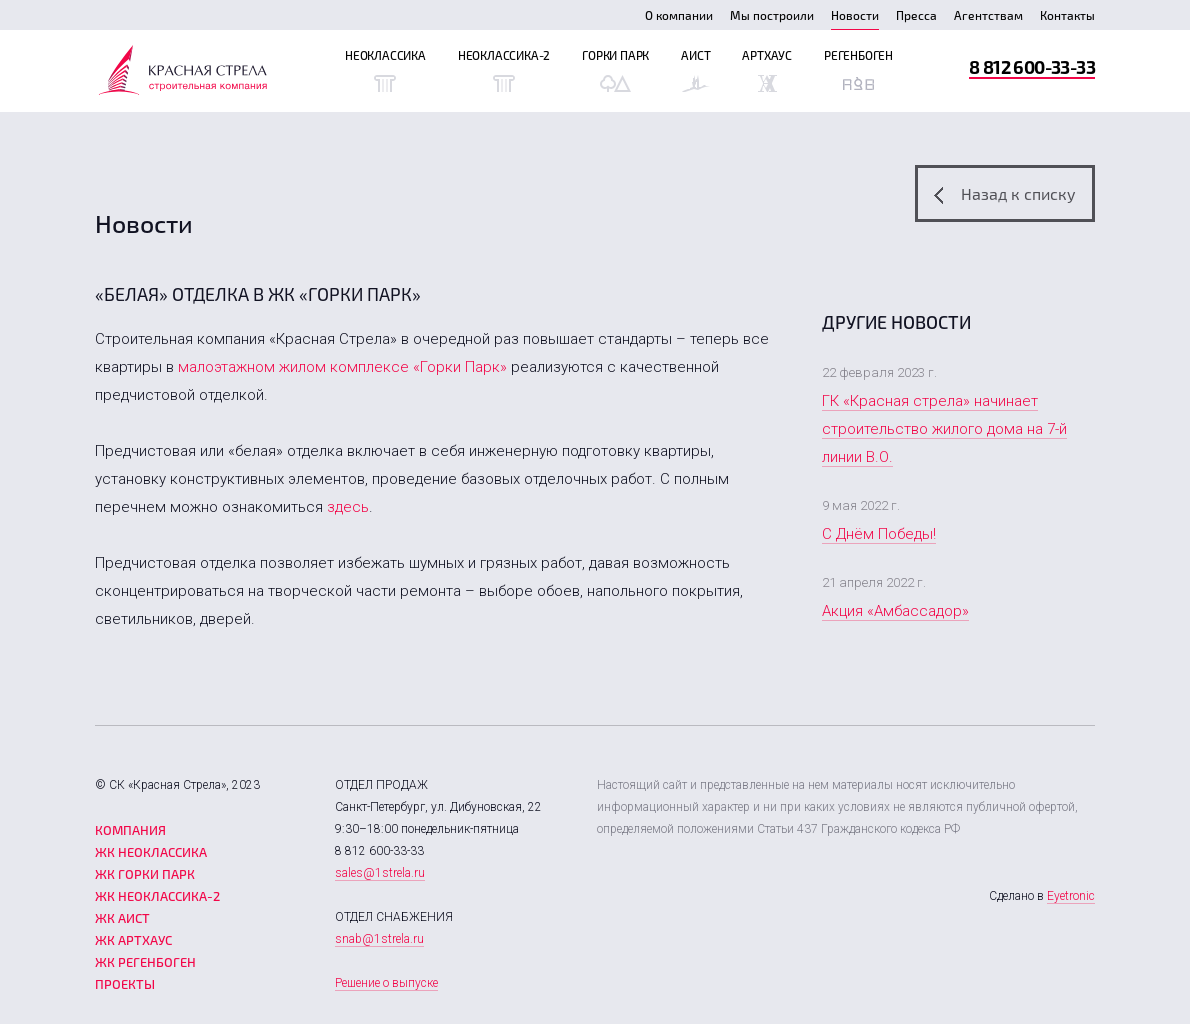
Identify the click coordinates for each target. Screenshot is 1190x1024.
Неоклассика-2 (504, 70)
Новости (855, 15)
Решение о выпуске (386, 983)
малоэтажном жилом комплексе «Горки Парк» (342, 367)
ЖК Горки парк (145, 874)
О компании (679, 15)
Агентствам (988, 15)
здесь (348, 507)
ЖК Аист (122, 918)
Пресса (916, 15)
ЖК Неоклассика (151, 852)
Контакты (1067, 15)
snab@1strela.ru (379, 939)
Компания (130, 830)
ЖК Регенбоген (145, 962)
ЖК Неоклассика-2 (157, 896)
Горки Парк (615, 70)
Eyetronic (1071, 896)
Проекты (125, 984)
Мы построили (772, 15)
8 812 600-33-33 (1032, 66)
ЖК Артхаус (133, 940)
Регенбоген (858, 70)
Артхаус (767, 70)
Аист (695, 70)
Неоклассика (385, 70)
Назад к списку (1005, 194)
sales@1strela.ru (380, 873)
